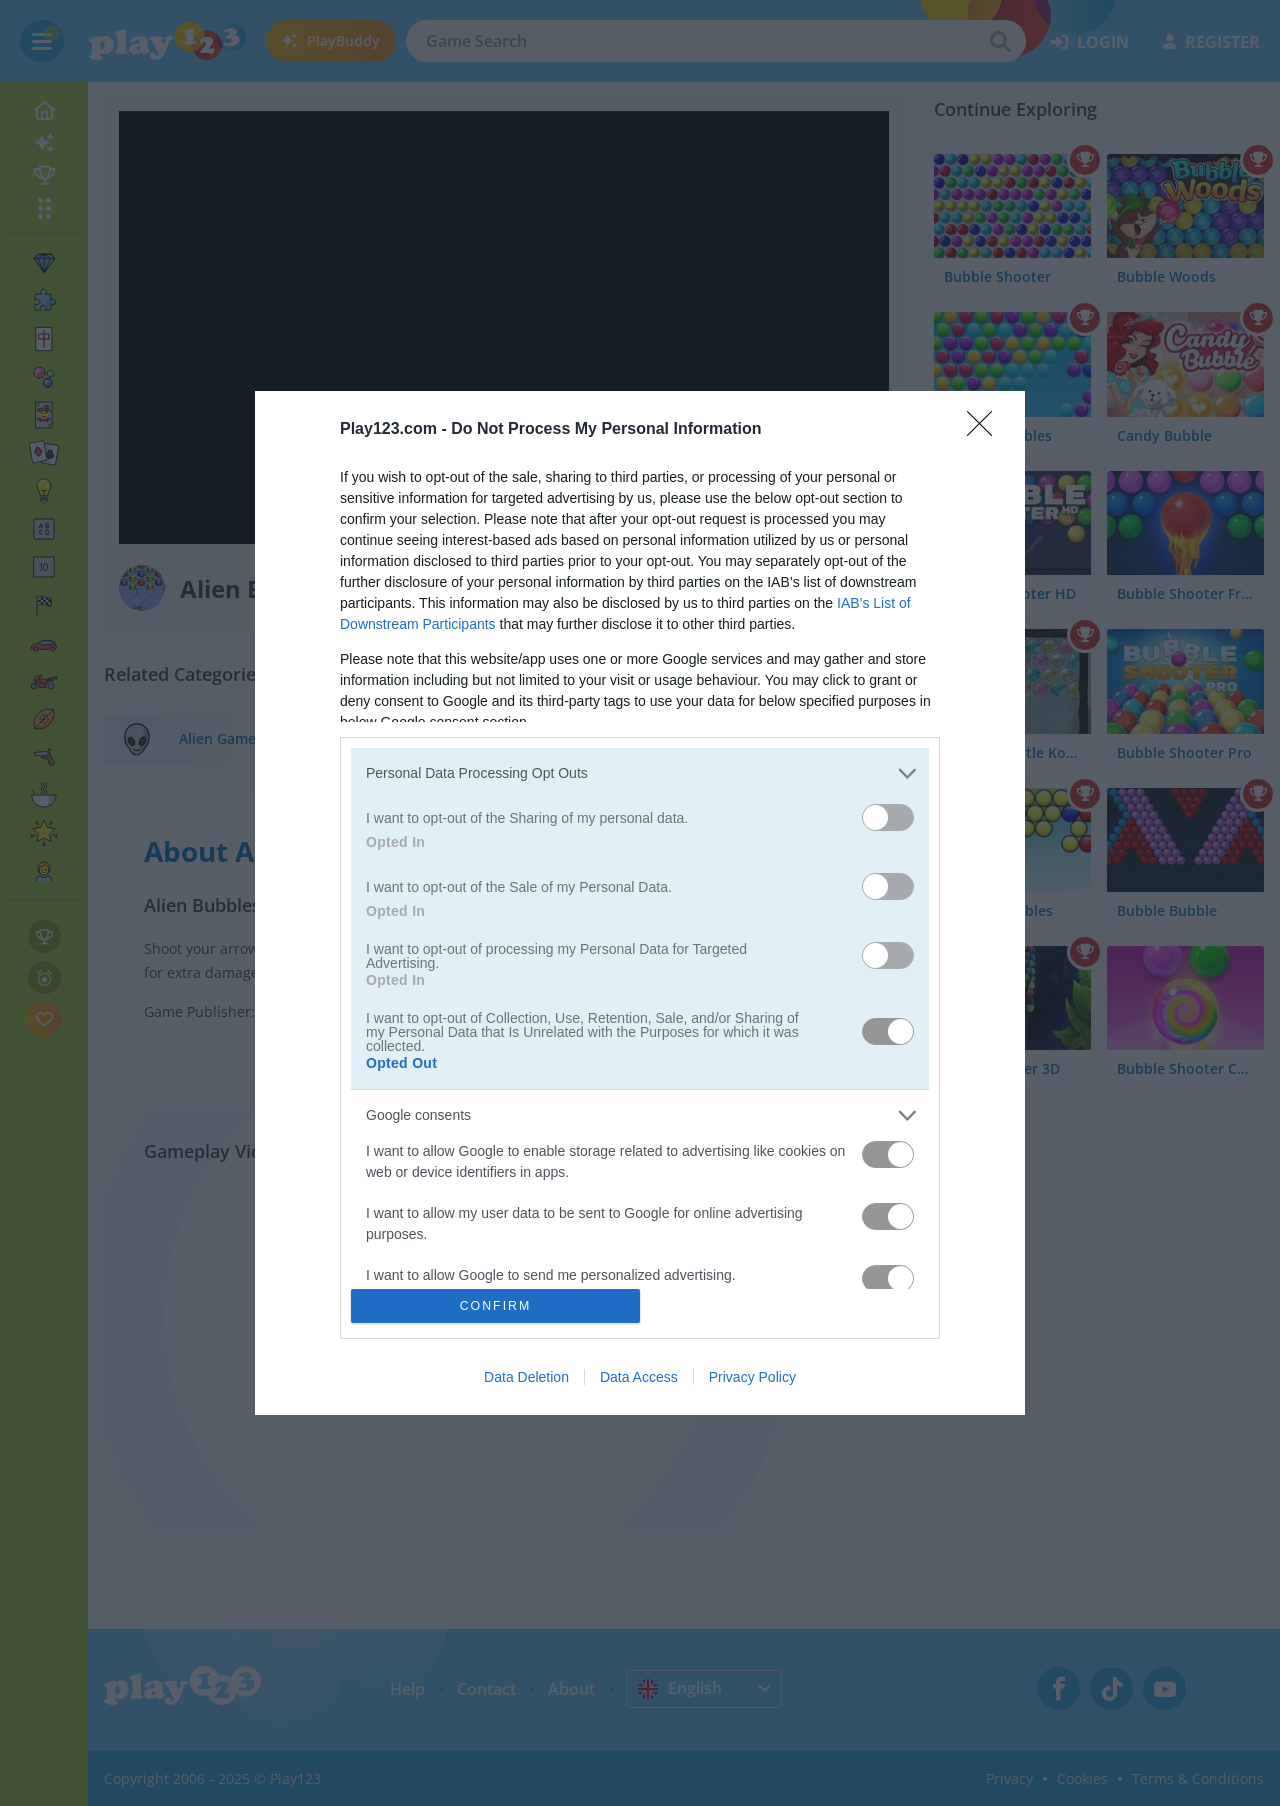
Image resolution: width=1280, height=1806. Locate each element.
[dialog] (640, 903)
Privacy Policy (752, 1377)
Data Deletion (526, 1377)
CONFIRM (495, 1306)
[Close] (986, 430)
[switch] (888, 817)
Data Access (639, 1377)
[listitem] (640, 773)
